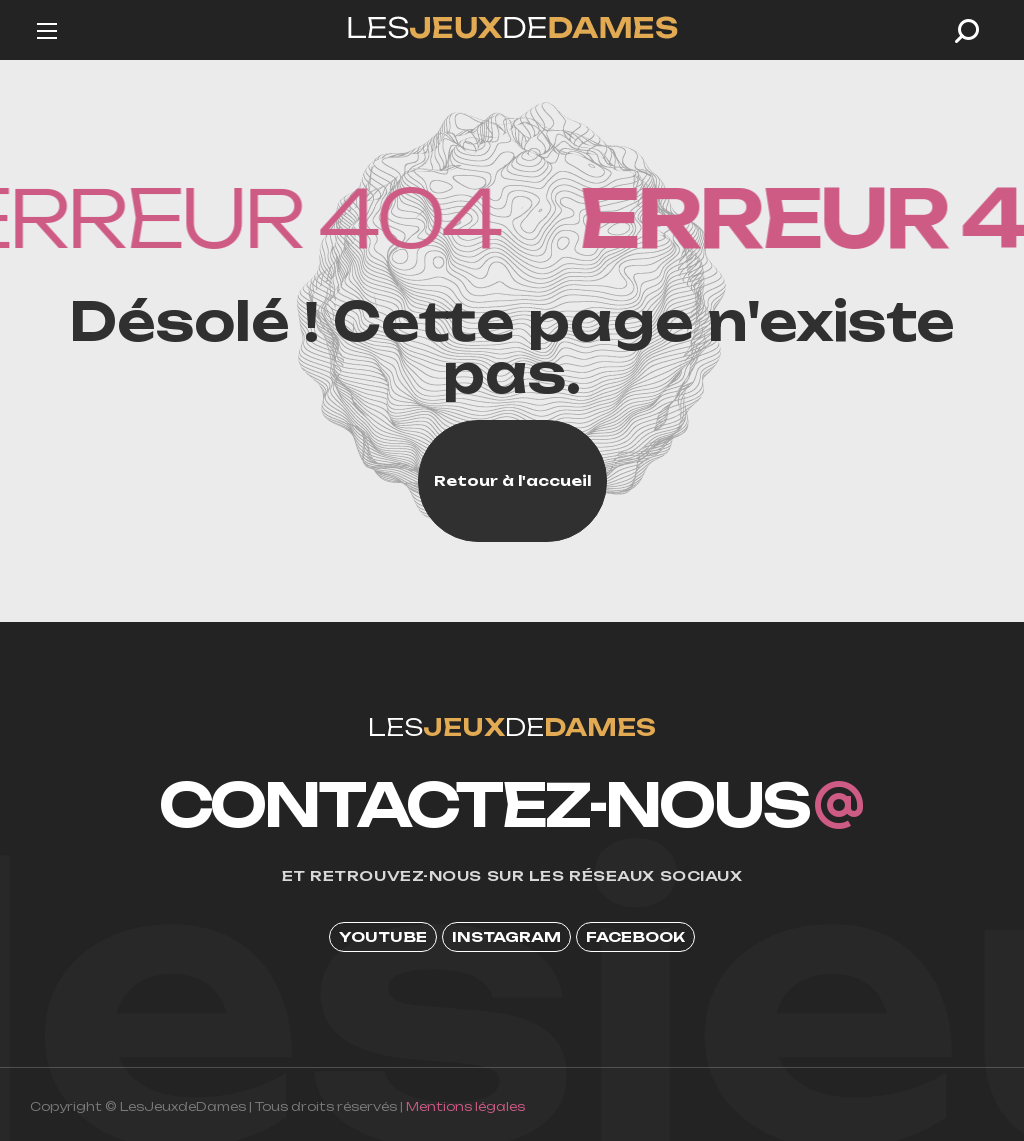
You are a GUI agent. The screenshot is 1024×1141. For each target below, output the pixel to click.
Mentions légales (465, 1106)
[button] (967, 31)
